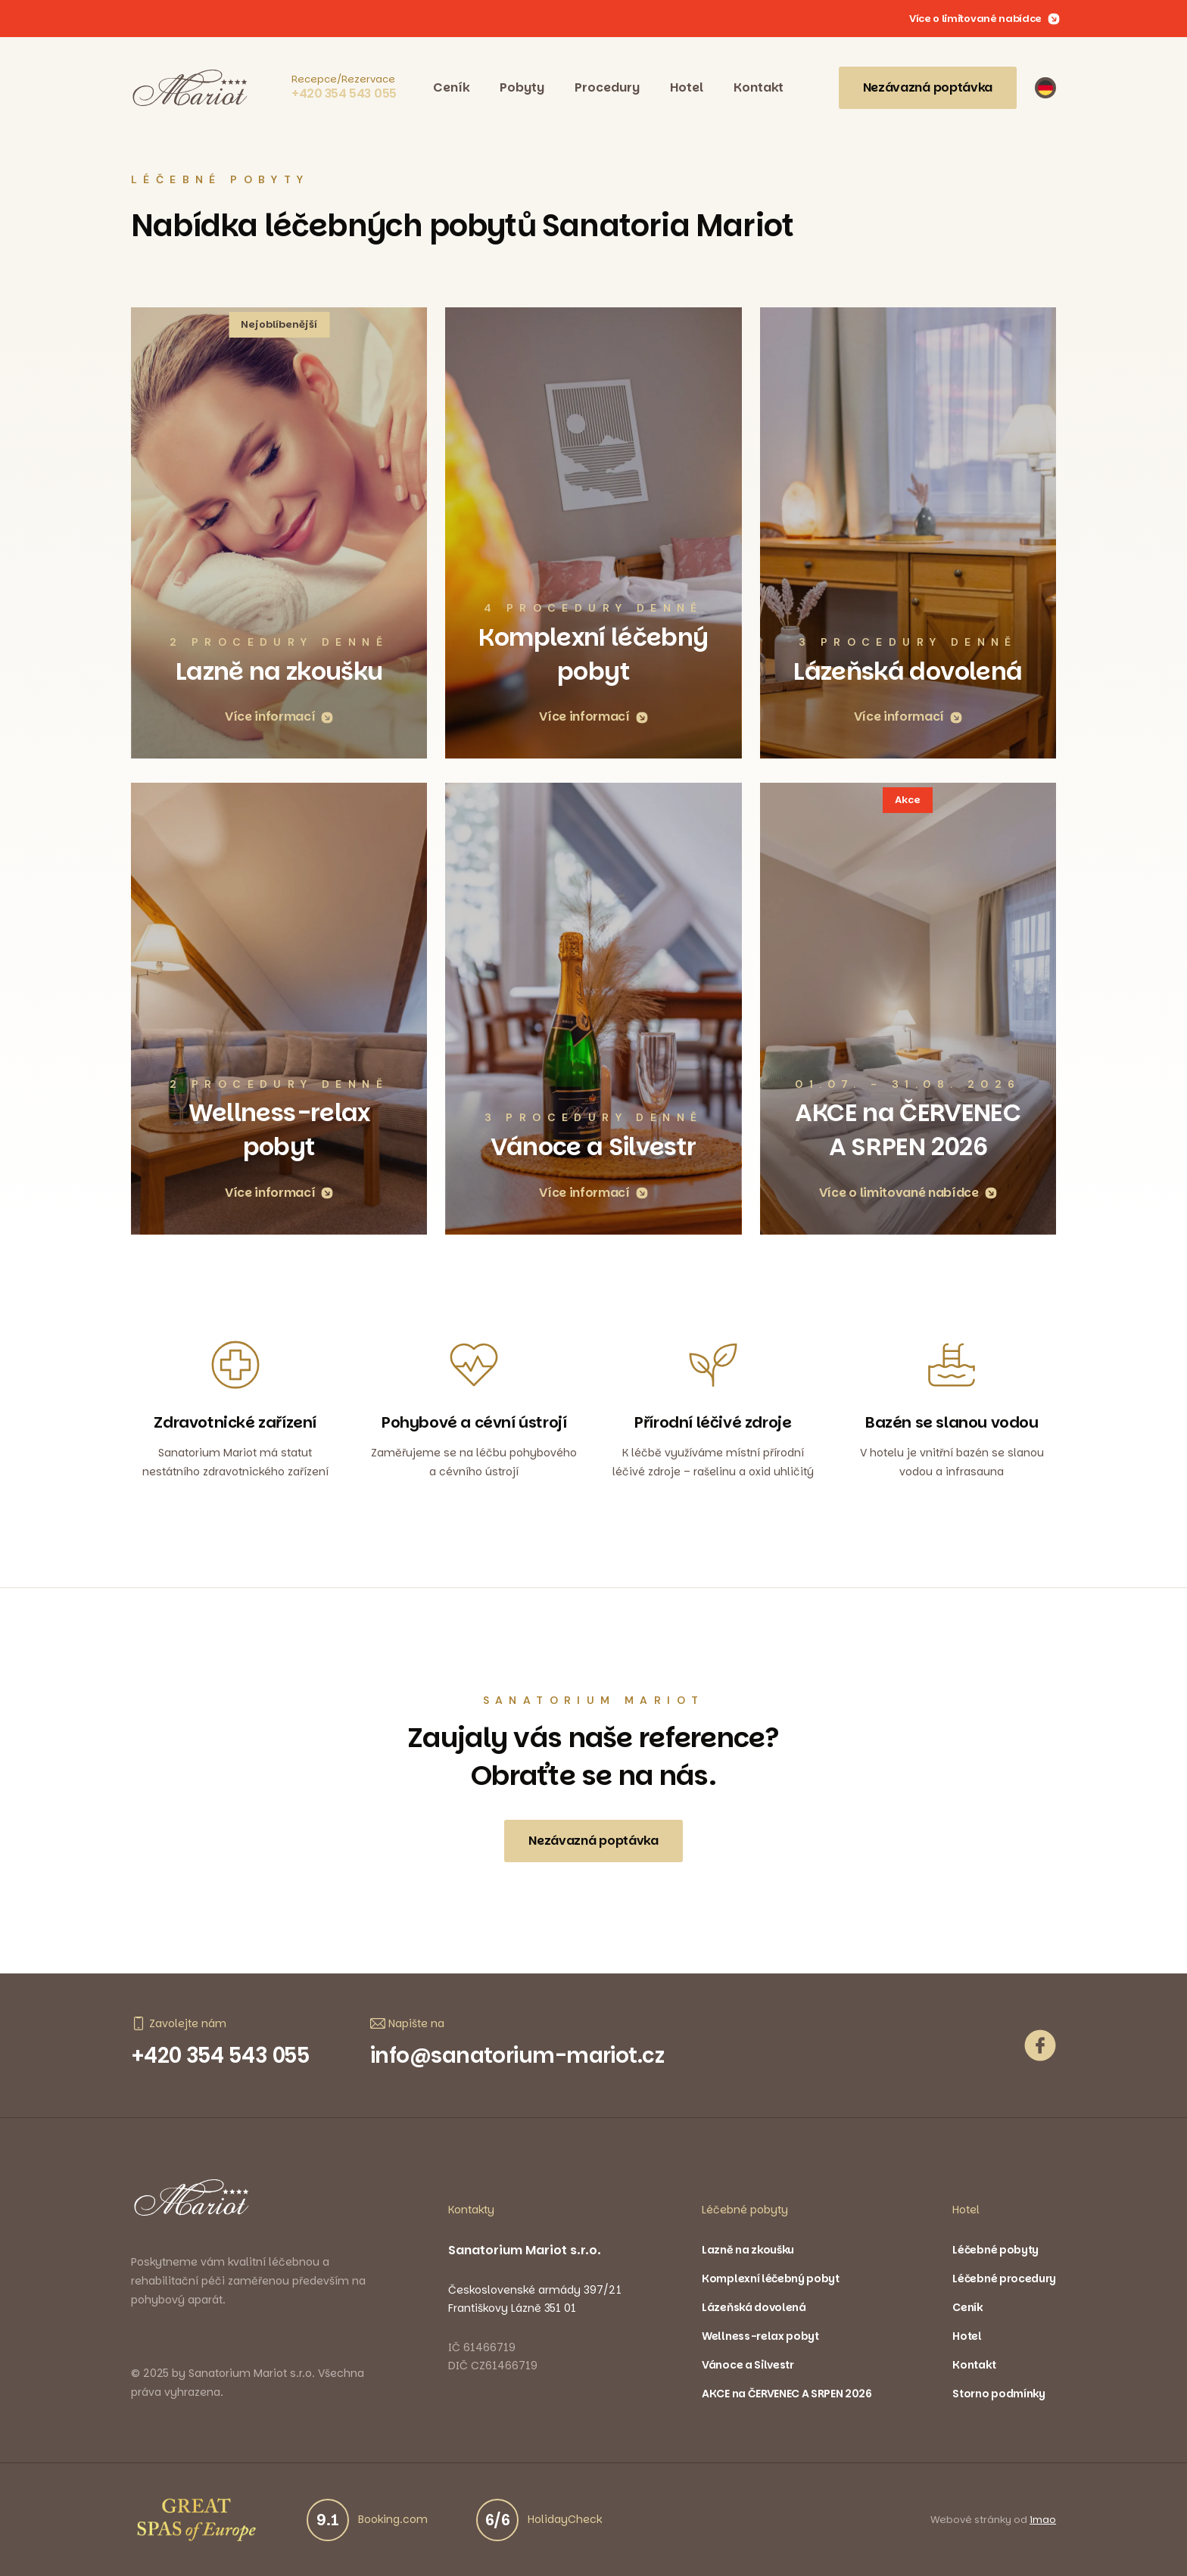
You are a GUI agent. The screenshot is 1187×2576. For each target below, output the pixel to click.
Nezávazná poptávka (927, 87)
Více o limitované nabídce (984, 19)
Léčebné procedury (1004, 2279)
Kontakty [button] (471, 2209)
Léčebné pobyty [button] (745, 2209)
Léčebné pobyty (995, 2250)
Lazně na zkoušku (748, 2250)
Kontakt (759, 87)
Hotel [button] (966, 2209)
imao (1043, 2520)
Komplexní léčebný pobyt (771, 2279)
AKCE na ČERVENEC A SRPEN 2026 (787, 2394)
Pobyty (522, 87)
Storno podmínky (998, 2394)
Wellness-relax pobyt (760, 2336)
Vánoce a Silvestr (748, 2365)
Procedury (607, 87)
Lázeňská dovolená (754, 2308)
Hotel (686, 87)
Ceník (451, 87)
